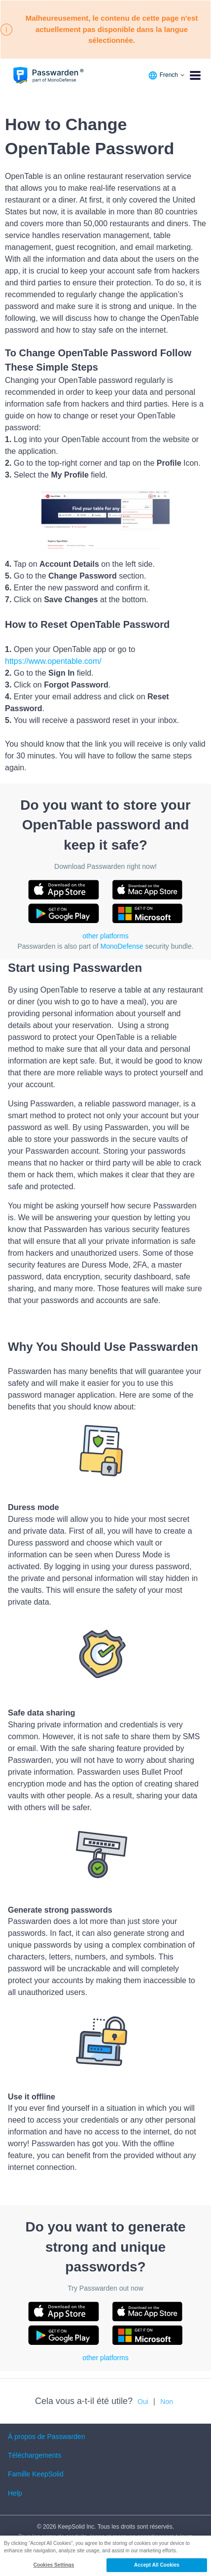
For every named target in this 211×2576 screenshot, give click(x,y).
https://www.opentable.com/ (53, 661)
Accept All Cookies (156, 2565)
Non (166, 2401)
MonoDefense (121, 946)
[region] (105, 2556)
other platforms (105, 936)
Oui (143, 2401)
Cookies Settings (54, 2565)
